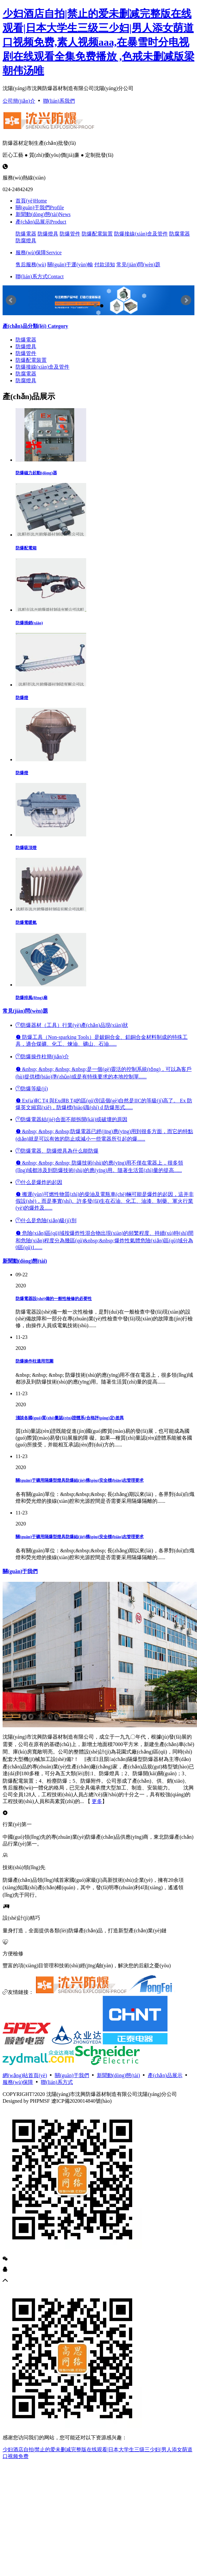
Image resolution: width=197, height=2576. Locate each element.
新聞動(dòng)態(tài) (43, 214)
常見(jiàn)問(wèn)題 (138, 264)
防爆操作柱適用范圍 (34, 1361)
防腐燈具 (26, 240)
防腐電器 (179, 233)
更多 (97, 1801)
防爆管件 (70, 233)
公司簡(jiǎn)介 (19, 101)
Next (186, 300)
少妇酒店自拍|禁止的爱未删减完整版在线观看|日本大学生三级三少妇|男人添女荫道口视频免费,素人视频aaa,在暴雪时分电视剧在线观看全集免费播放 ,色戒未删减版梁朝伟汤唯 (98, 42)
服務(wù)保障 (39, 252)
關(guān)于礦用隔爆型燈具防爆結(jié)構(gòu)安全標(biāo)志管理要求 (80, 1480)
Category (35, 326)
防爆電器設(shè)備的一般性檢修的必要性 (54, 1298)
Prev (11, 300)
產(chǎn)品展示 (41, 221)
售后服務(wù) (31, 264)
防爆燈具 (48, 233)
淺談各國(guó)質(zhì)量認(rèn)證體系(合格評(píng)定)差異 (70, 1417)
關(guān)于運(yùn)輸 (70, 264)
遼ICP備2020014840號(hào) (81, 2101)
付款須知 (104, 264)
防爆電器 (26, 233)
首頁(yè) (31, 200)
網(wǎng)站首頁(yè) (25, 2075)
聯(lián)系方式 (40, 276)
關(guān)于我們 (40, 207)
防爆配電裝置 (97, 233)
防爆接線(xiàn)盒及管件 (141, 233)
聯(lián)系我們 (59, 101)
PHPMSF (40, 2101)
